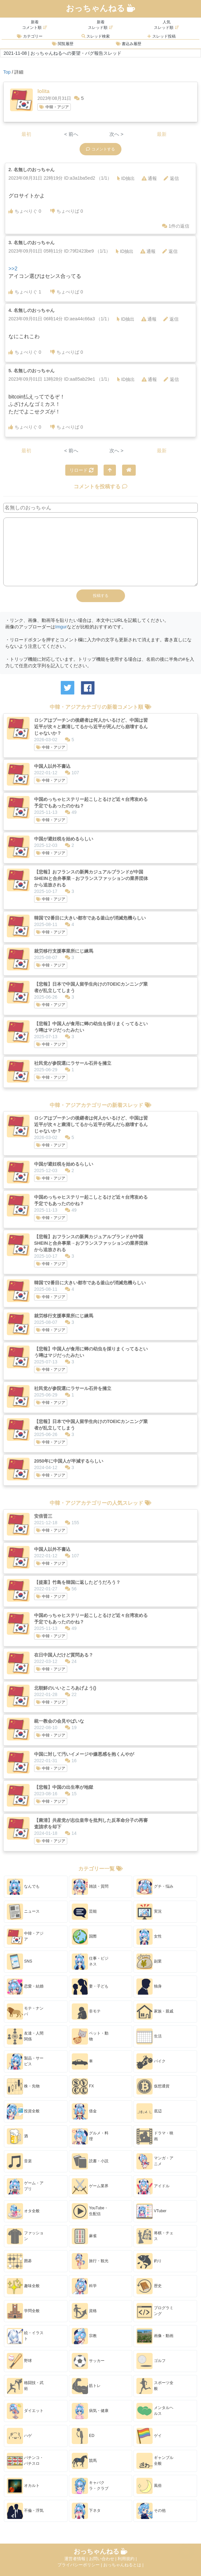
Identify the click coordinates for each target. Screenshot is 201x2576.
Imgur (61, 626)
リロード (81, 470)
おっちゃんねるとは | (123, 2564)
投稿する (100, 595)
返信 (171, 178)
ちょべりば (66, 211)
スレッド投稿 (161, 36)
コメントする (100, 149)
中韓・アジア (54, 107)
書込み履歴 (128, 44)
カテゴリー (29, 36)
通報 (149, 178)
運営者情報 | (76, 2558)
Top (7, 72)
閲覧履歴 (62, 44)
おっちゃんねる (100, 8)
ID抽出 (126, 178)
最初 (26, 134)
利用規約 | (127, 2558)
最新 (162, 134)
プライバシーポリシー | (80, 2564)
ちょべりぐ (24, 211)
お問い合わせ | (103, 2558)
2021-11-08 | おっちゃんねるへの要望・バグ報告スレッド (62, 53)
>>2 (13, 268)
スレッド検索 (96, 36)
